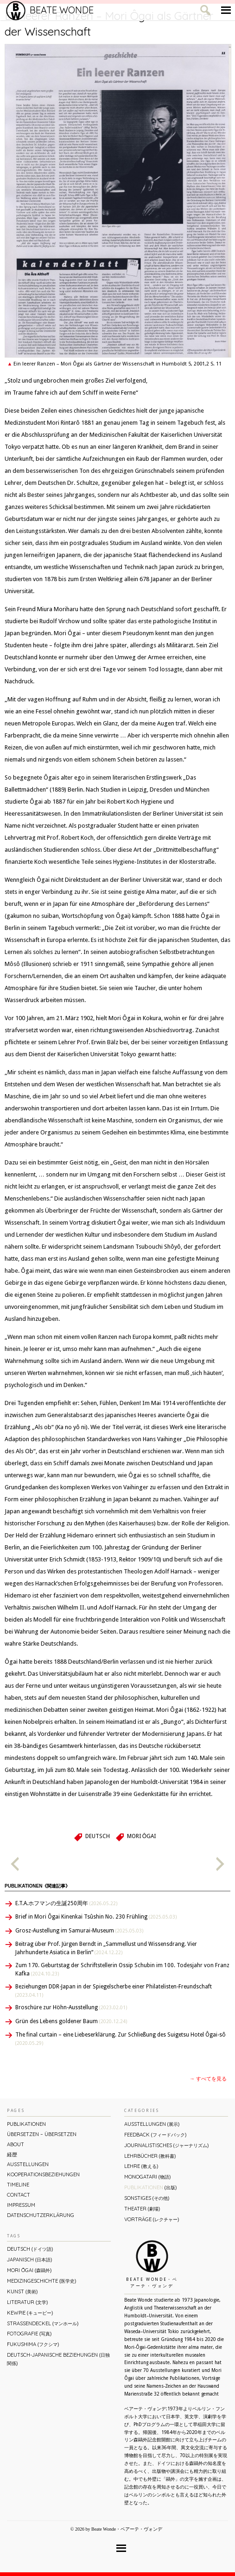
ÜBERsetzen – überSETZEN (41, 2134)
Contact (18, 2195)
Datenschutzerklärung (40, 2215)
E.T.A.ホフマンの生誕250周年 (66, 1903)
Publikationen (26, 2124)
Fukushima (33, 2344)
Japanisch (29, 2259)
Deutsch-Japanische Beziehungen (58, 2359)
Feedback (155, 2134)
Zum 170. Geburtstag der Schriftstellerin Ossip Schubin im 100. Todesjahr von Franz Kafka (122, 1969)
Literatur (27, 2302)
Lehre (141, 2166)
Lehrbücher (150, 2156)
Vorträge (151, 2219)
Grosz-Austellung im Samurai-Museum (79, 1930)
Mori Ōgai (141, 1836)
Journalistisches (166, 2145)
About (15, 2144)
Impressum (21, 2205)
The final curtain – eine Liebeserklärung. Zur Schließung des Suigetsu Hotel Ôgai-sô (120, 2038)
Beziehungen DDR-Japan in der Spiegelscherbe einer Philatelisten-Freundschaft (113, 1990)
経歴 (12, 2154)
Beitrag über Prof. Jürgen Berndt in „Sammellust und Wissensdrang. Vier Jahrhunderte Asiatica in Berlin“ (106, 1948)
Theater (142, 2208)
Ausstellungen (28, 2164)
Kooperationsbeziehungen (43, 2174)
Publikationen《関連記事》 (37, 1886)
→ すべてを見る (208, 2079)
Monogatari (147, 2177)
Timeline (18, 2184)
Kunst (22, 2291)
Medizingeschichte (41, 2281)
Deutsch (97, 1836)
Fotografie (29, 2333)
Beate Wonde (50, 10)
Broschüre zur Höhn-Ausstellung (71, 2007)
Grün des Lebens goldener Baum (71, 2021)
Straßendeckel (42, 2323)
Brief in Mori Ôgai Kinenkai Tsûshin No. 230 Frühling (96, 1916)
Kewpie (30, 2313)
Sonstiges (146, 2198)
